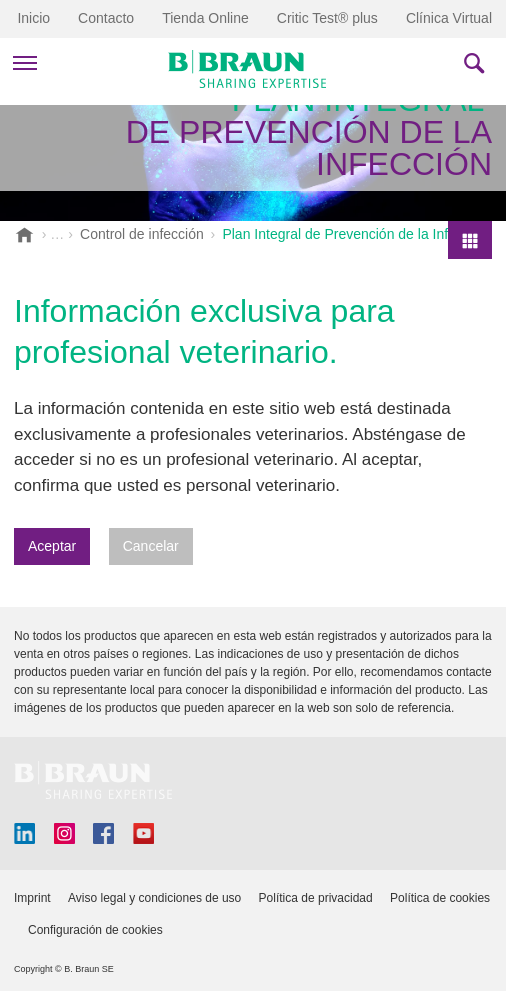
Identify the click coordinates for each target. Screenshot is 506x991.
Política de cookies (440, 898)
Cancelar (151, 546)
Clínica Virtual (449, 18)
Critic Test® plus (327, 18)
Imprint (32, 898)
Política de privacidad (316, 898)
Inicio (33, 18)
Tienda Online (205, 18)
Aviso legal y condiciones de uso (154, 898)
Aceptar (52, 546)
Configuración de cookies (95, 930)
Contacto (106, 18)
